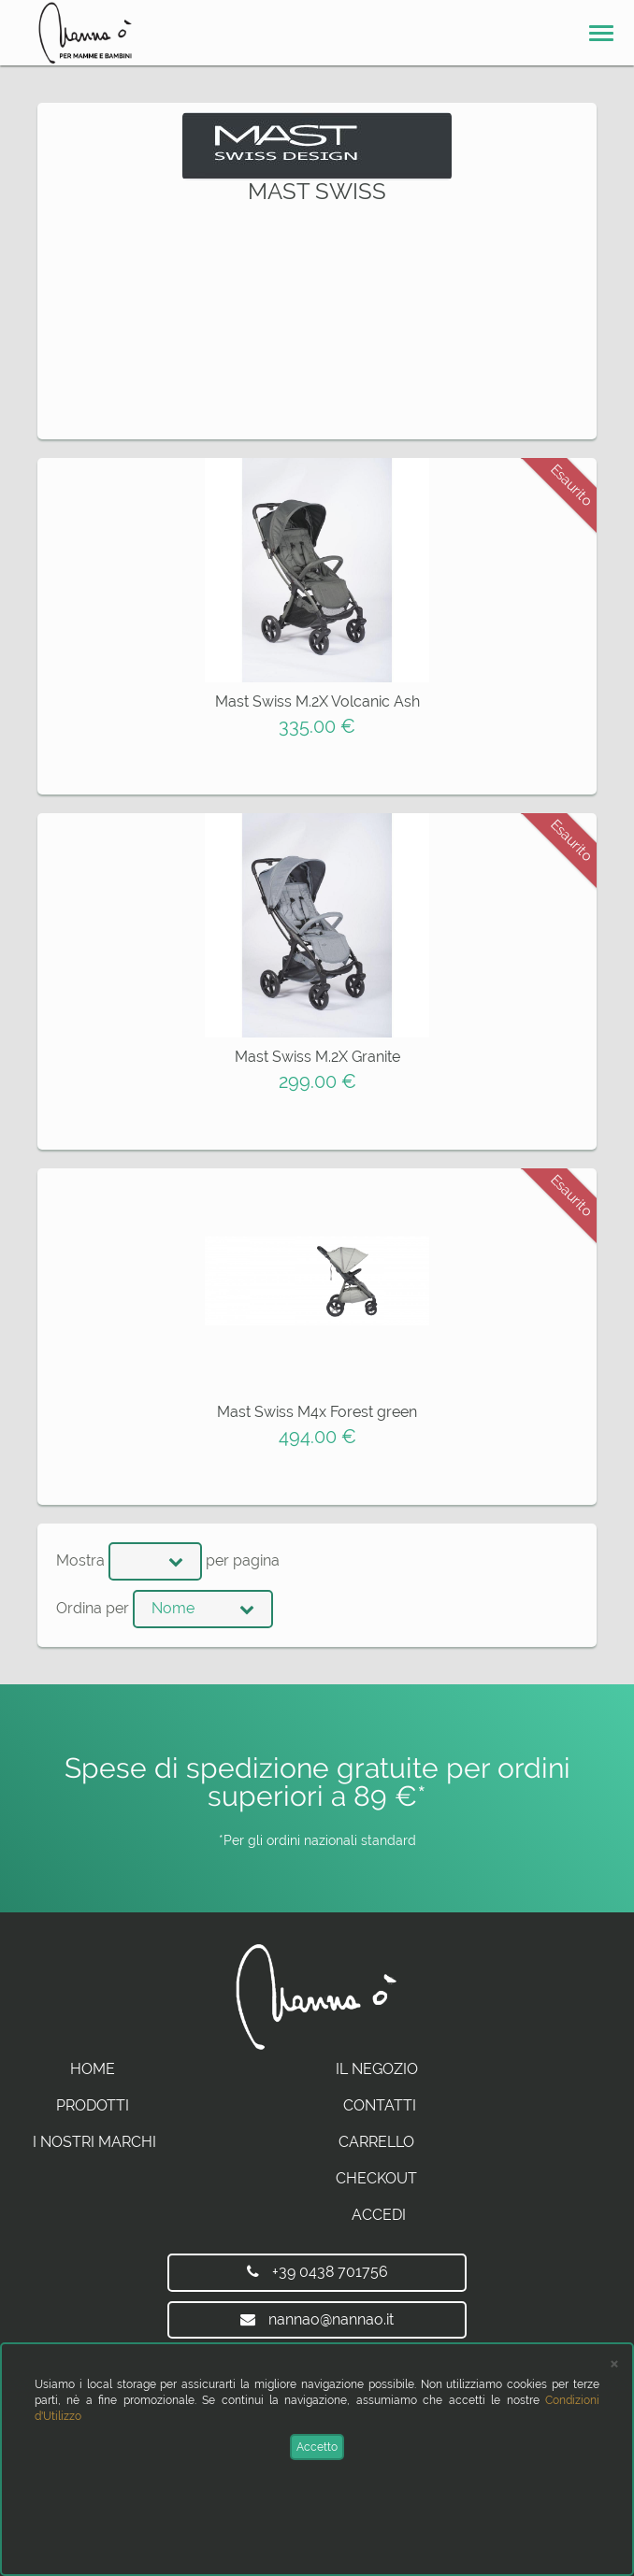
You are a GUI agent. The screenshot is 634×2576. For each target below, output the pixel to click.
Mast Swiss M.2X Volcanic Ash (317, 701)
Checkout (376, 2178)
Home (92, 2069)
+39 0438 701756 (317, 2272)
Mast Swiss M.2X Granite (317, 1057)
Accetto (317, 2447)
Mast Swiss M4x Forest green (317, 1412)
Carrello (376, 2142)
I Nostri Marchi (94, 2142)
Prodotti (92, 2105)
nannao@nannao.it (317, 2319)
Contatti (379, 2105)
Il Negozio (377, 2069)
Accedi (379, 2215)
